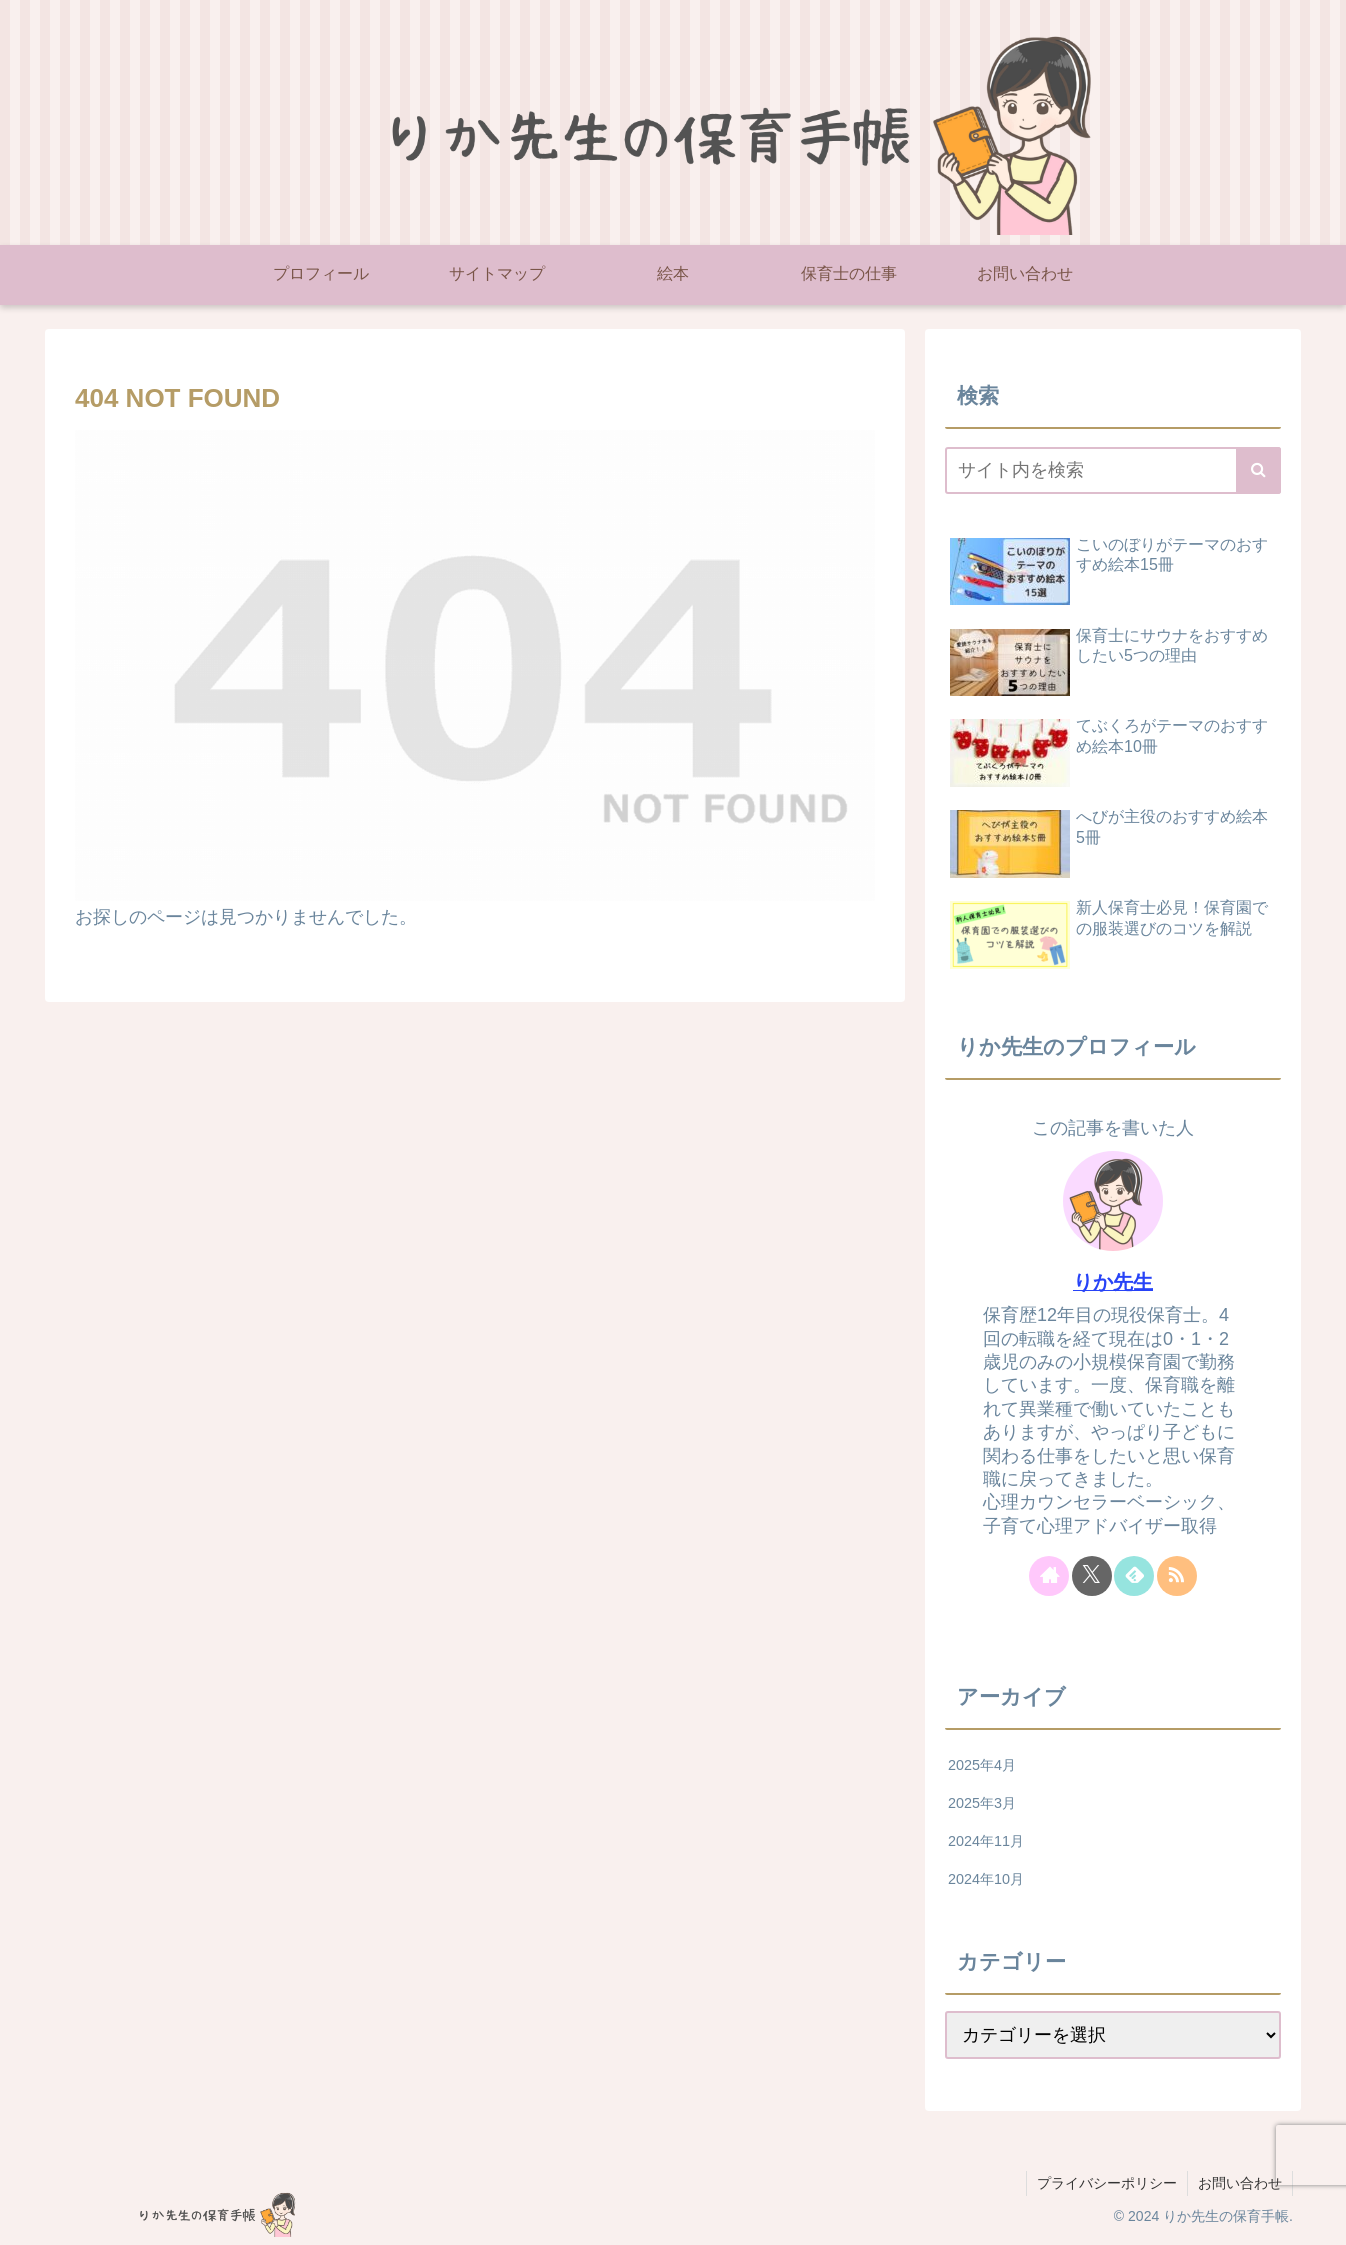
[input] (1113, 470)
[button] (1258, 470)
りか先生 (1113, 1282)
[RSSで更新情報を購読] (1177, 1576)
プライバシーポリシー (1107, 2183)
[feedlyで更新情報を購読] (1134, 1576)
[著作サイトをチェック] (1049, 1576)
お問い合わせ (1240, 2183)
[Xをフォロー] (1092, 1576)
